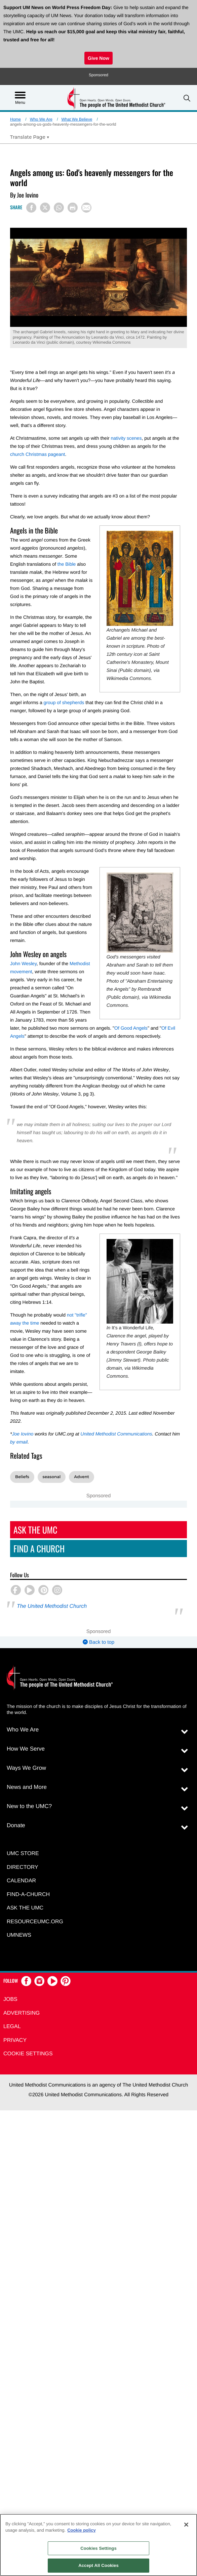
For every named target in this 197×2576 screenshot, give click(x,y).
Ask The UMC (35, 1529)
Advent (81, 1476)
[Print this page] (73, 208)
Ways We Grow (26, 1768)
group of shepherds (64, 702)
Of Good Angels (131, 1028)
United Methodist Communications (116, 1433)
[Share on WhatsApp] (59, 208)
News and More (27, 1787)
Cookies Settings (98, 2548)
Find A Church (39, 1548)
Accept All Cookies (98, 2565)
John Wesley (23, 963)
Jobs (10, 1999)
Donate (16, 1825)
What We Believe (77, 119)
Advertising (21, 2013)
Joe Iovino (22, 1433)
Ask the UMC (25, 1908)
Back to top (98, 1642)
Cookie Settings (28, 2054)
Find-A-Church (28, 1894)
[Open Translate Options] (29, 137)
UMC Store (23, 1853)
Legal (12, 2026)
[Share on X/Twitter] (45, 208)
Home (15, 119)
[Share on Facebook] (31, 208)
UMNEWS (19, 1935)
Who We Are (41, 119)
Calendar (21, 1881)
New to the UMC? (29, 1806)
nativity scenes (126, 438)
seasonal (52, 1476)
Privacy (15, 2040)
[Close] (186, 2524)
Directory (22, 1867)
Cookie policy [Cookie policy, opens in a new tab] (81, 2530)
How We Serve (26, 1749)
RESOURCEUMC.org (35, 1922)
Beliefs (22, 1476)
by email (19, 1442)
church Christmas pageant (37, 454)
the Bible (66, 564)
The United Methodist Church (52, 1606)
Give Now (98, 58)
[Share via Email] (86, 208)
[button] (187, 98)
